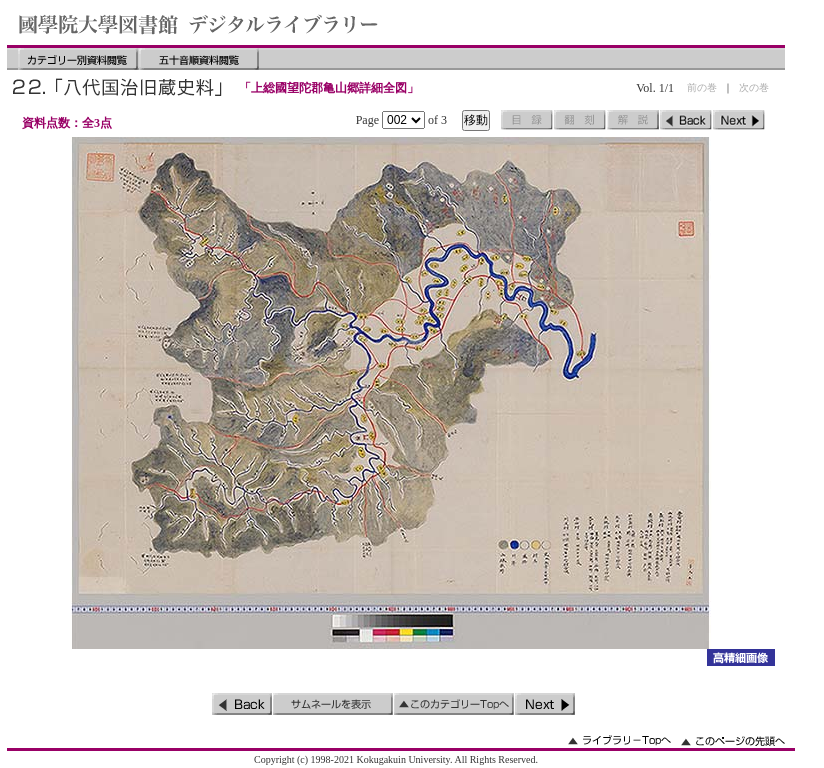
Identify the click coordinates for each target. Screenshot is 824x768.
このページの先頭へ (733, 740)
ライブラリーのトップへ (619, 740)
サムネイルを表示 (333, 704)
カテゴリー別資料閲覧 (78, 59)
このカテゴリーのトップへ (454, 704)
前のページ (686, 120)
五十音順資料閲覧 (199, 59)
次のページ (739, 120)
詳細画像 (740, 657)
